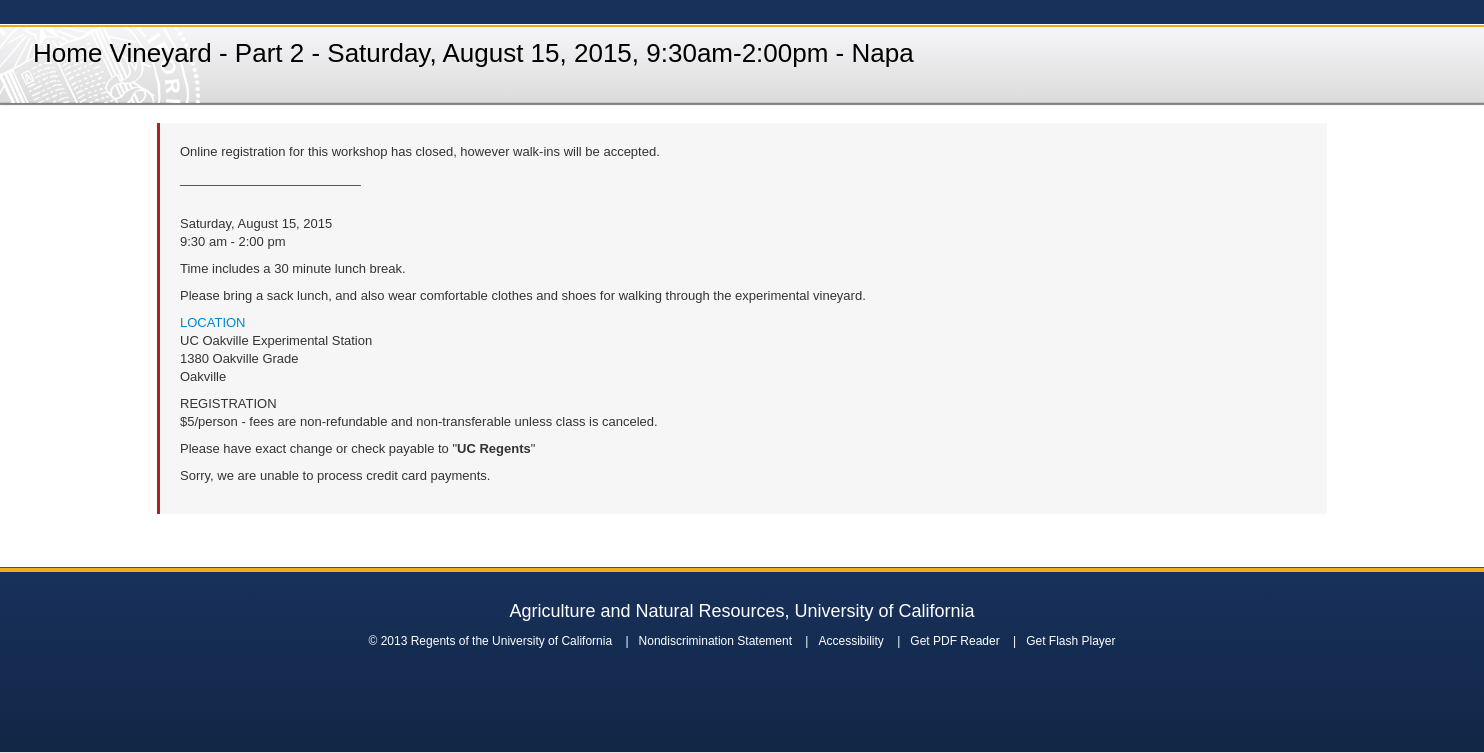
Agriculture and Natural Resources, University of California (741, 611)
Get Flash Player (1070, 641)
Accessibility (850, 641)
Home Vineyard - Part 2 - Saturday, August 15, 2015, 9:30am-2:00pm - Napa (473, 53)
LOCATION (213, 322)
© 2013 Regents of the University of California (490, 641)
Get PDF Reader (954, 641)
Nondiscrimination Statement (715, 641)
